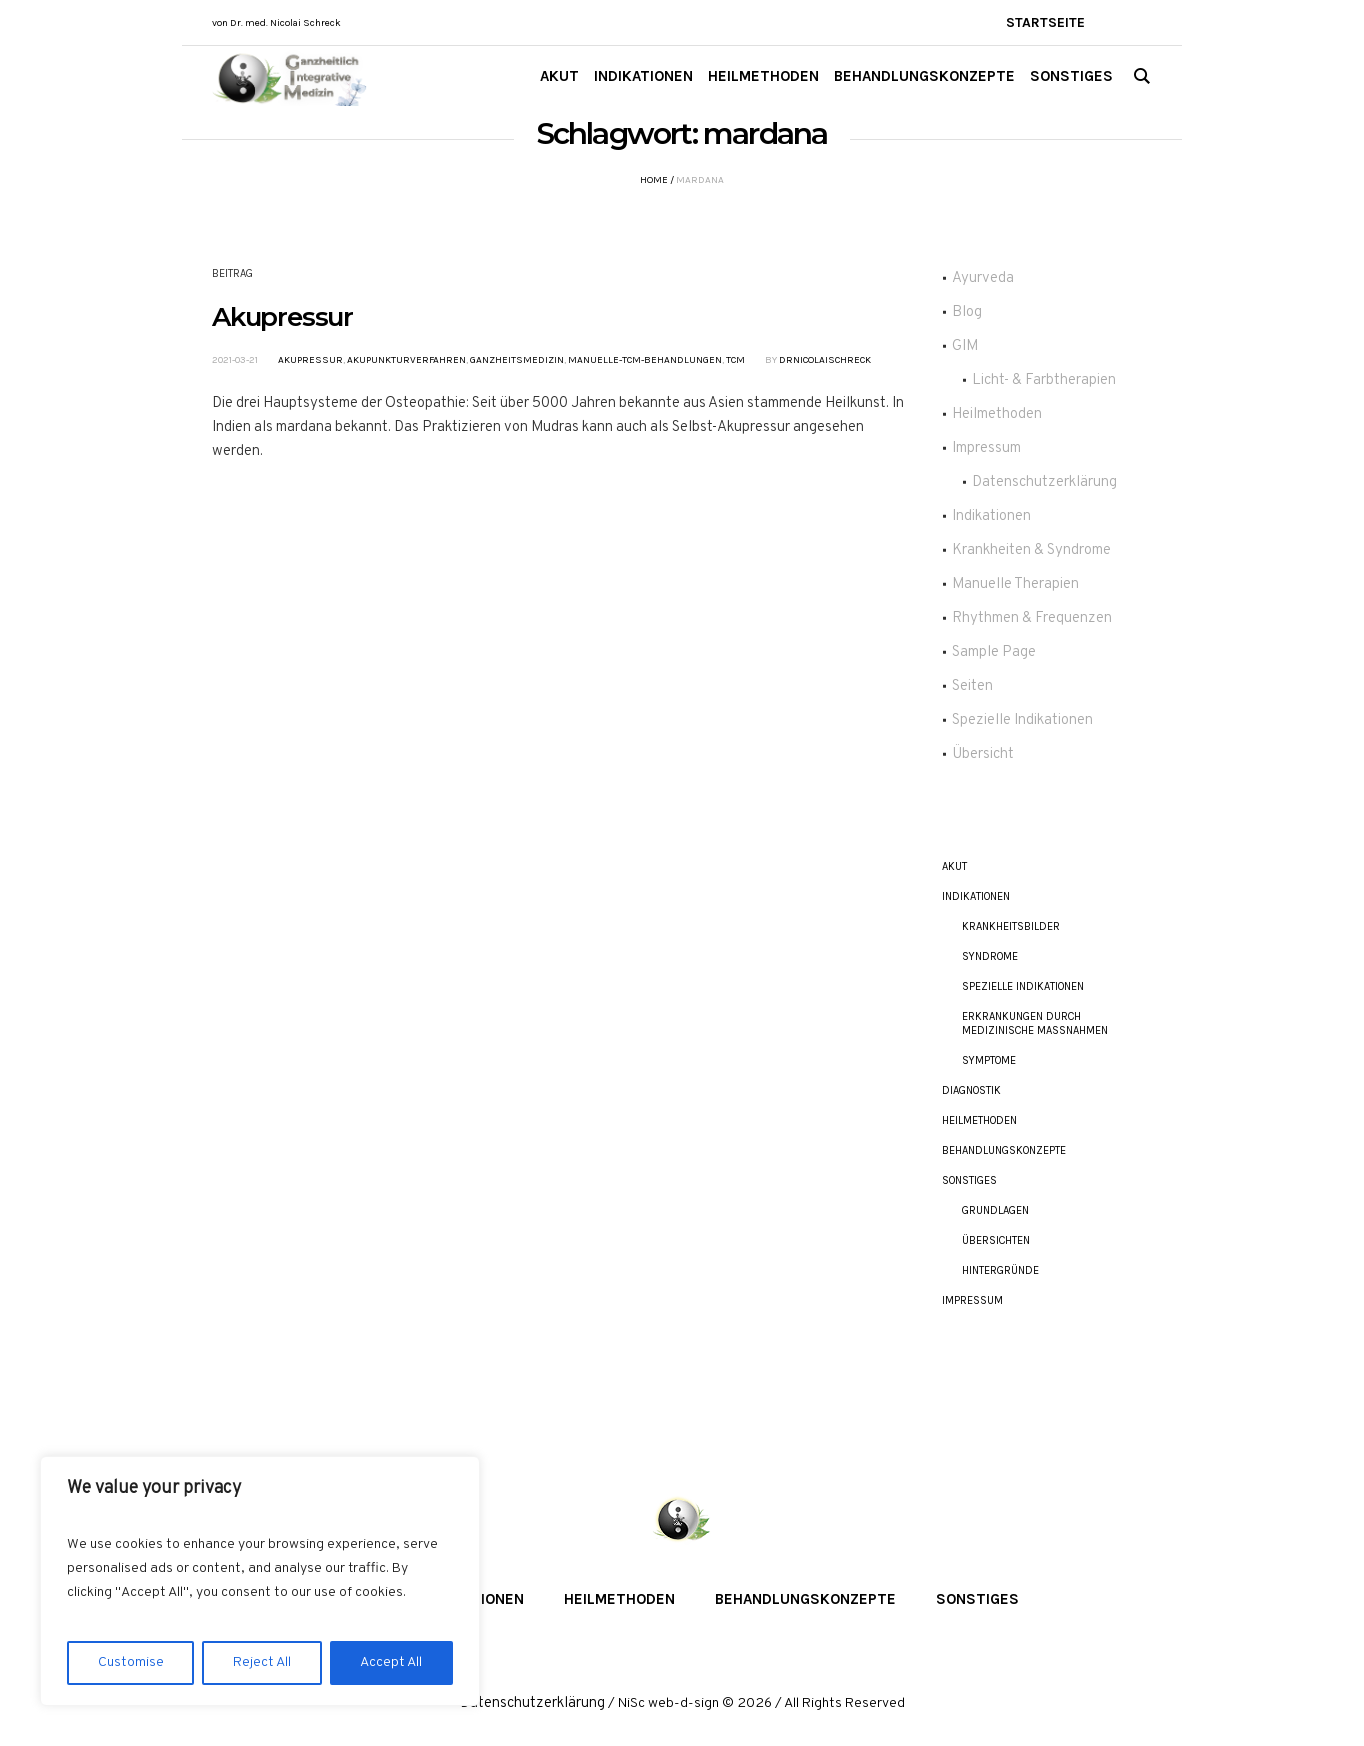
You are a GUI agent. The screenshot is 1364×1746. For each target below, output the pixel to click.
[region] (260, 1581)
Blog (967, 312)
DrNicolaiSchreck (825, 360)
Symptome (989, 1060)
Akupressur (282, 317)
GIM (965, 346)
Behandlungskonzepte (1004, 1150)
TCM (735, 360)
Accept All (391, 1662)
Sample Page (994, 652)
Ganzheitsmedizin (517, 360)
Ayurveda (983, 278)
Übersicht (983, 754)
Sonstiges (969, 1180)
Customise (131, 1662)
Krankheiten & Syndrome (1031, 550)
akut (954, 866)
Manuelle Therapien (1015, 584)
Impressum (986, 448)
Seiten (972, 686)
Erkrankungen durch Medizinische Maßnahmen (1035, 1023)
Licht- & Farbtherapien (1044, 380)
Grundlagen (995, 1210)
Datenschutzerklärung (1044, 482)
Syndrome (990, 956)
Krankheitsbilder (1011, 926)
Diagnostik (971, 1090)
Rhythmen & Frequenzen (1032, 618)
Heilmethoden (997, 414)
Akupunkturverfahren (406, 360)
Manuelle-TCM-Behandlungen (645, 360)
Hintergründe (1000, 1270)
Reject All (262, 1662)
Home (654, 180)
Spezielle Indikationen (1022, 720)
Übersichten (996, 1240)
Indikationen (991, 516)
